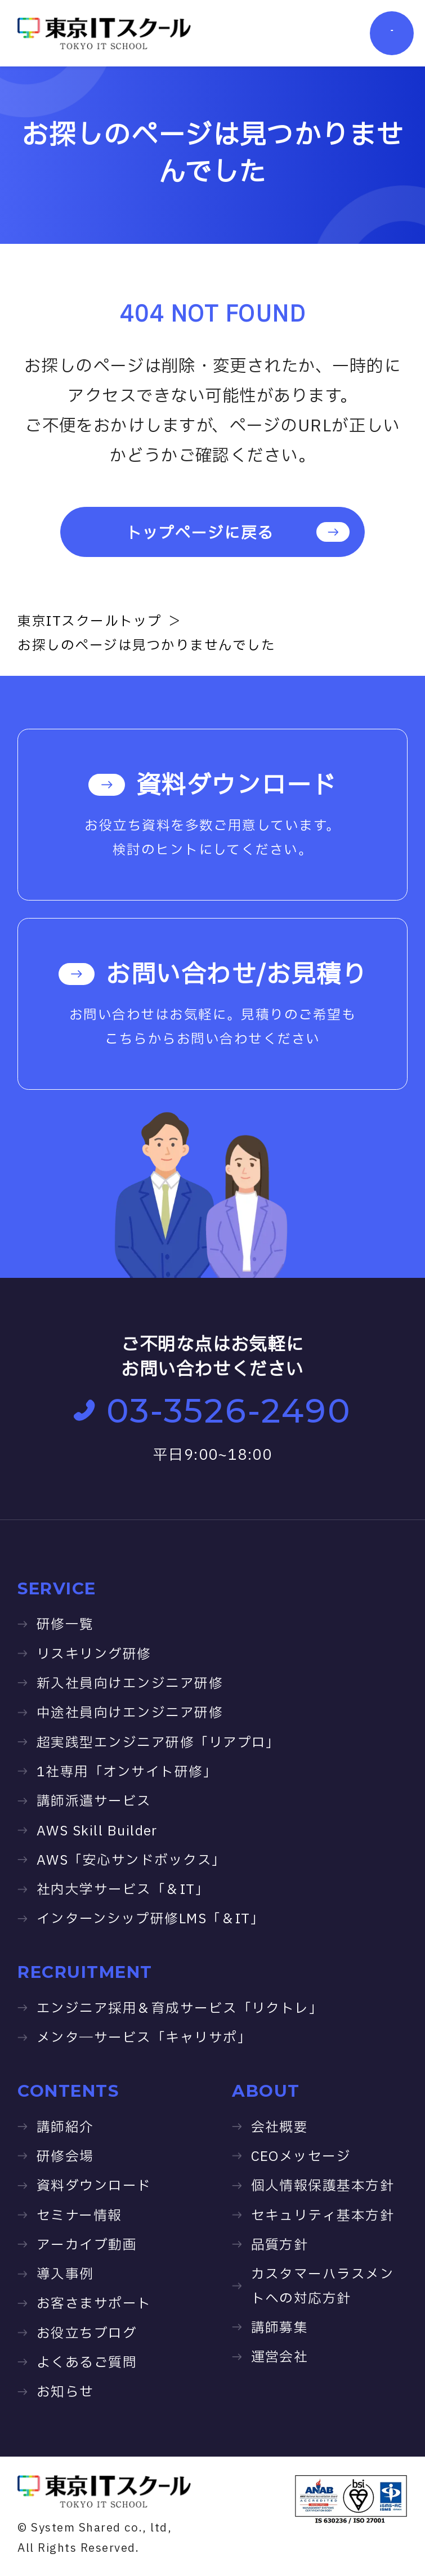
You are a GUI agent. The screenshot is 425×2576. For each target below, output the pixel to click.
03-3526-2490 (212, 1410)
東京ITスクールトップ (89, 621)
